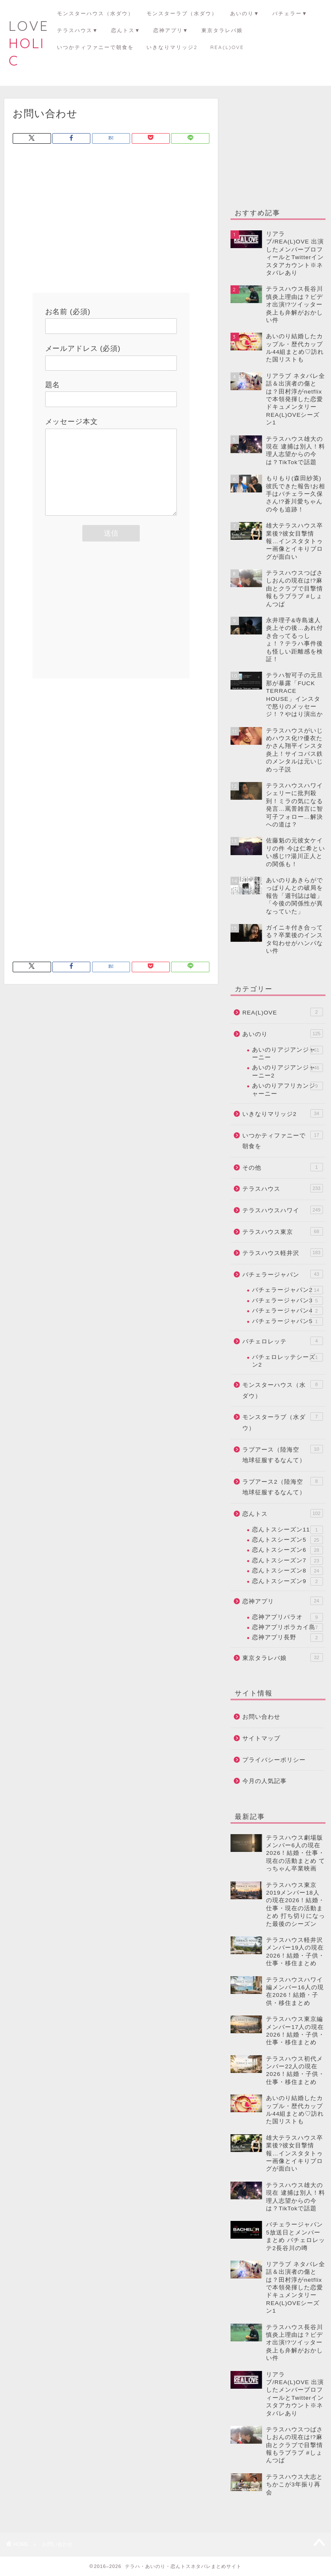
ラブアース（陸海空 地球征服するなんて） (282, 1454)
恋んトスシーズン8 (287, 1571)
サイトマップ (261, 1738)
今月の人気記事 (264, 1781)
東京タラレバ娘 (222, 30)
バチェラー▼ (290, 13)
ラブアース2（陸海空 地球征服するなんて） (282, 1486)
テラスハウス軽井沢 (282, 1252)
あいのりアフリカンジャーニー (287, 1089)
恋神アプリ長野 (287, 1637)
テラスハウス (282, 1188)
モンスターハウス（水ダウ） (95, 13)
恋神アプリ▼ (171, 30)
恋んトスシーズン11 (287, 1530)
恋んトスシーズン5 (287, 1540)
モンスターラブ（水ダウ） (182, 13)
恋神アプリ (282, 1601)
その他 (282, 1167)
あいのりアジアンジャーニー (287, 1053)
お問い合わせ (261, 1717)
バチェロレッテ (282, 1341)
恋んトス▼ (126, 30)
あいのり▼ (245, 13)
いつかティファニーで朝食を (95, 47)
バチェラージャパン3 (287, 1300)
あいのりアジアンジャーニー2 (287, 1071)
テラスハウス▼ (77, 30)
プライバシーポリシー (274, 1760)
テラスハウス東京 (282, 1231)
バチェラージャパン (282, 1274)
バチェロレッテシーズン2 (287, 1360)
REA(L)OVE (227, 47)
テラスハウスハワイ (282, 1210)
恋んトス (282, 1513)
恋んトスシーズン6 (287, 1550)
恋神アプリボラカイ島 (287, 1627)
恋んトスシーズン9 (287, 1581)
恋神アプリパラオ (287, 1617)
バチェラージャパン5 (287, 1321)
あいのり (282, 1033)
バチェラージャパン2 (287, 1290)
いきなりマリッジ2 (172, 47)
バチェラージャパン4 (287, 1311)
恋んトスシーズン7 (287, 1560)
